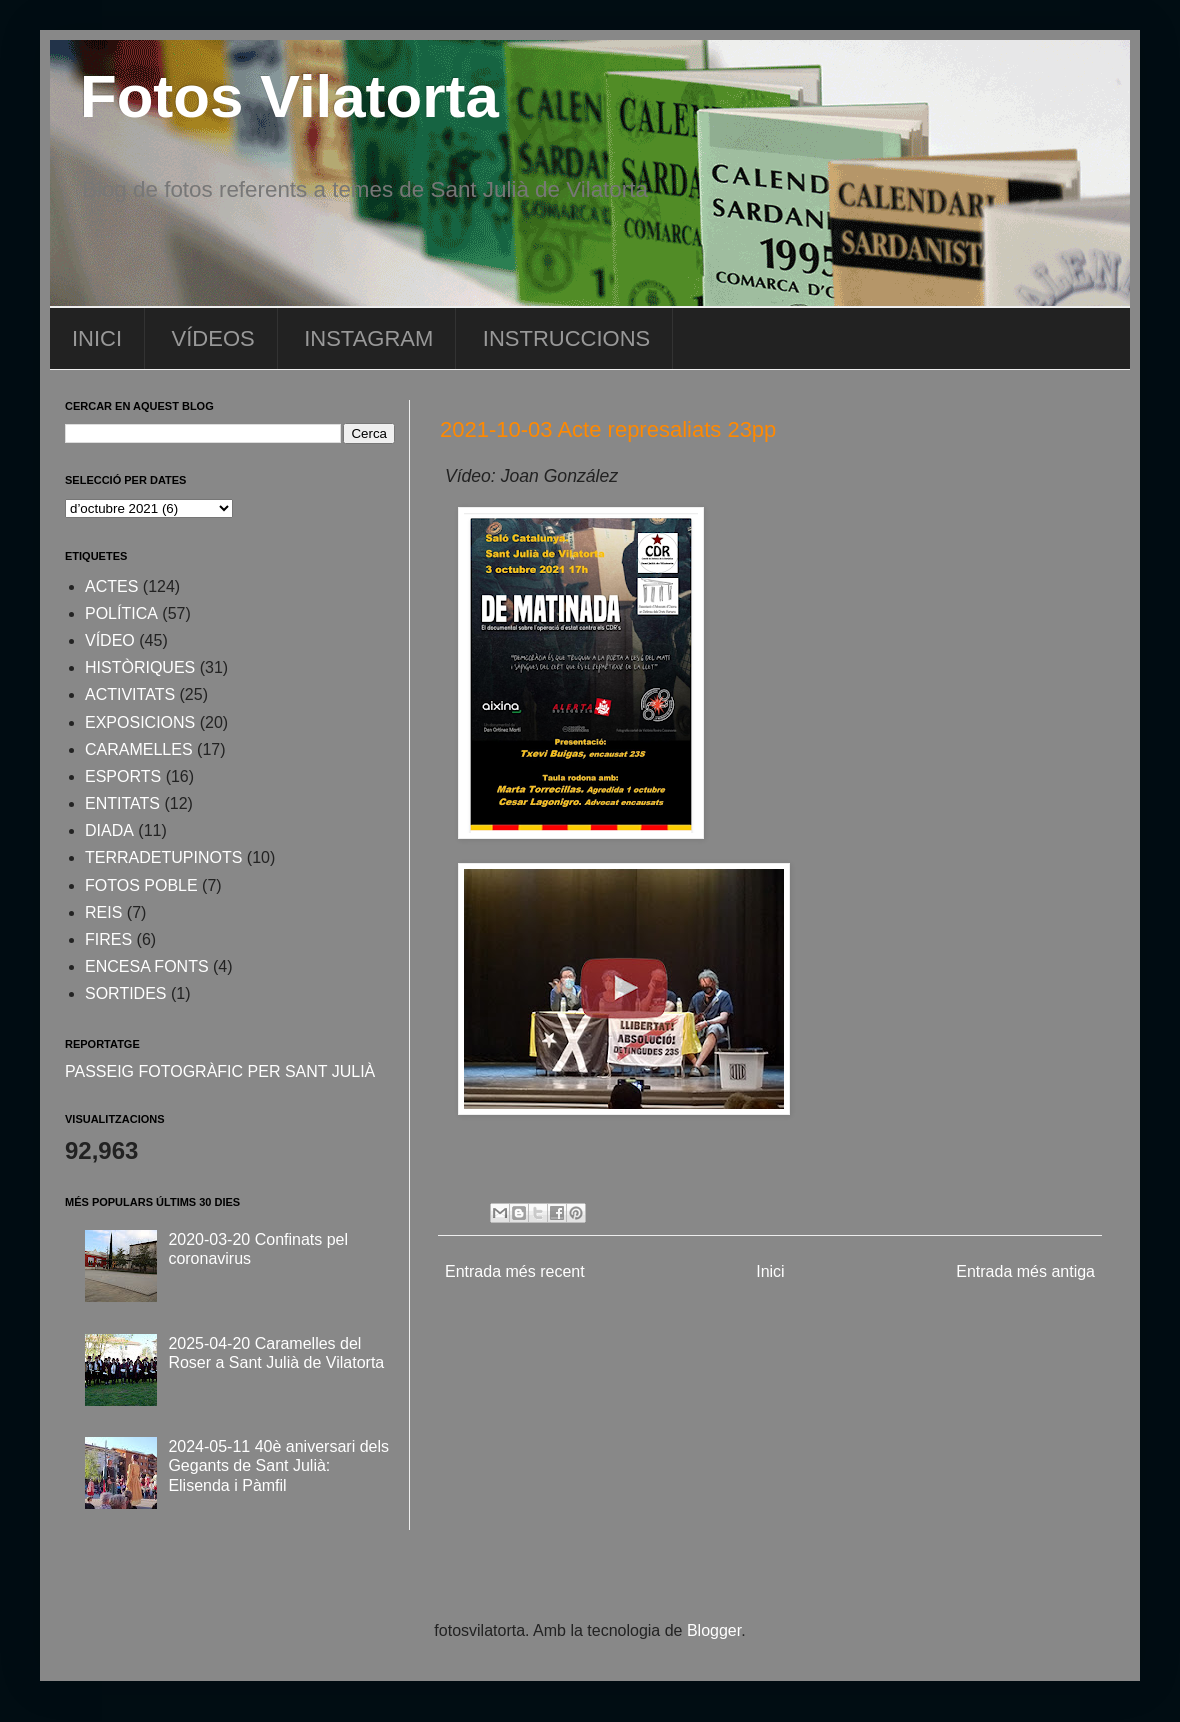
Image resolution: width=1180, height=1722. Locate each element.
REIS (103, 912)
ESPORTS (123, 776)
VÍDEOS (213, 338)
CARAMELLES (139, 749)
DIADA (109, 830)
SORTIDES (126, 993)
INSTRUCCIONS (566, 338)
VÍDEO (110, 640)
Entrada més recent (515, 1271)
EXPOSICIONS (140, 722)
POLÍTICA (121, 613)
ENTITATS (122, 803)
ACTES (111, 586)
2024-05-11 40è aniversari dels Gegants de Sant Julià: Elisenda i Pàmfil (278, 1465)
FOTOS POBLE (141, 885)
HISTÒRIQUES (140, 667)
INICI (97, 338)
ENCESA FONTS (147, 966)
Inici (770, 1271)
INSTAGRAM (368, 338)
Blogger (714, 1630)
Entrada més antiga (1025, 1271)
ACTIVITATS (130, 694)
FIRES (108, 939)
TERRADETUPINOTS (163, 857)
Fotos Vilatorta (289, 96)
